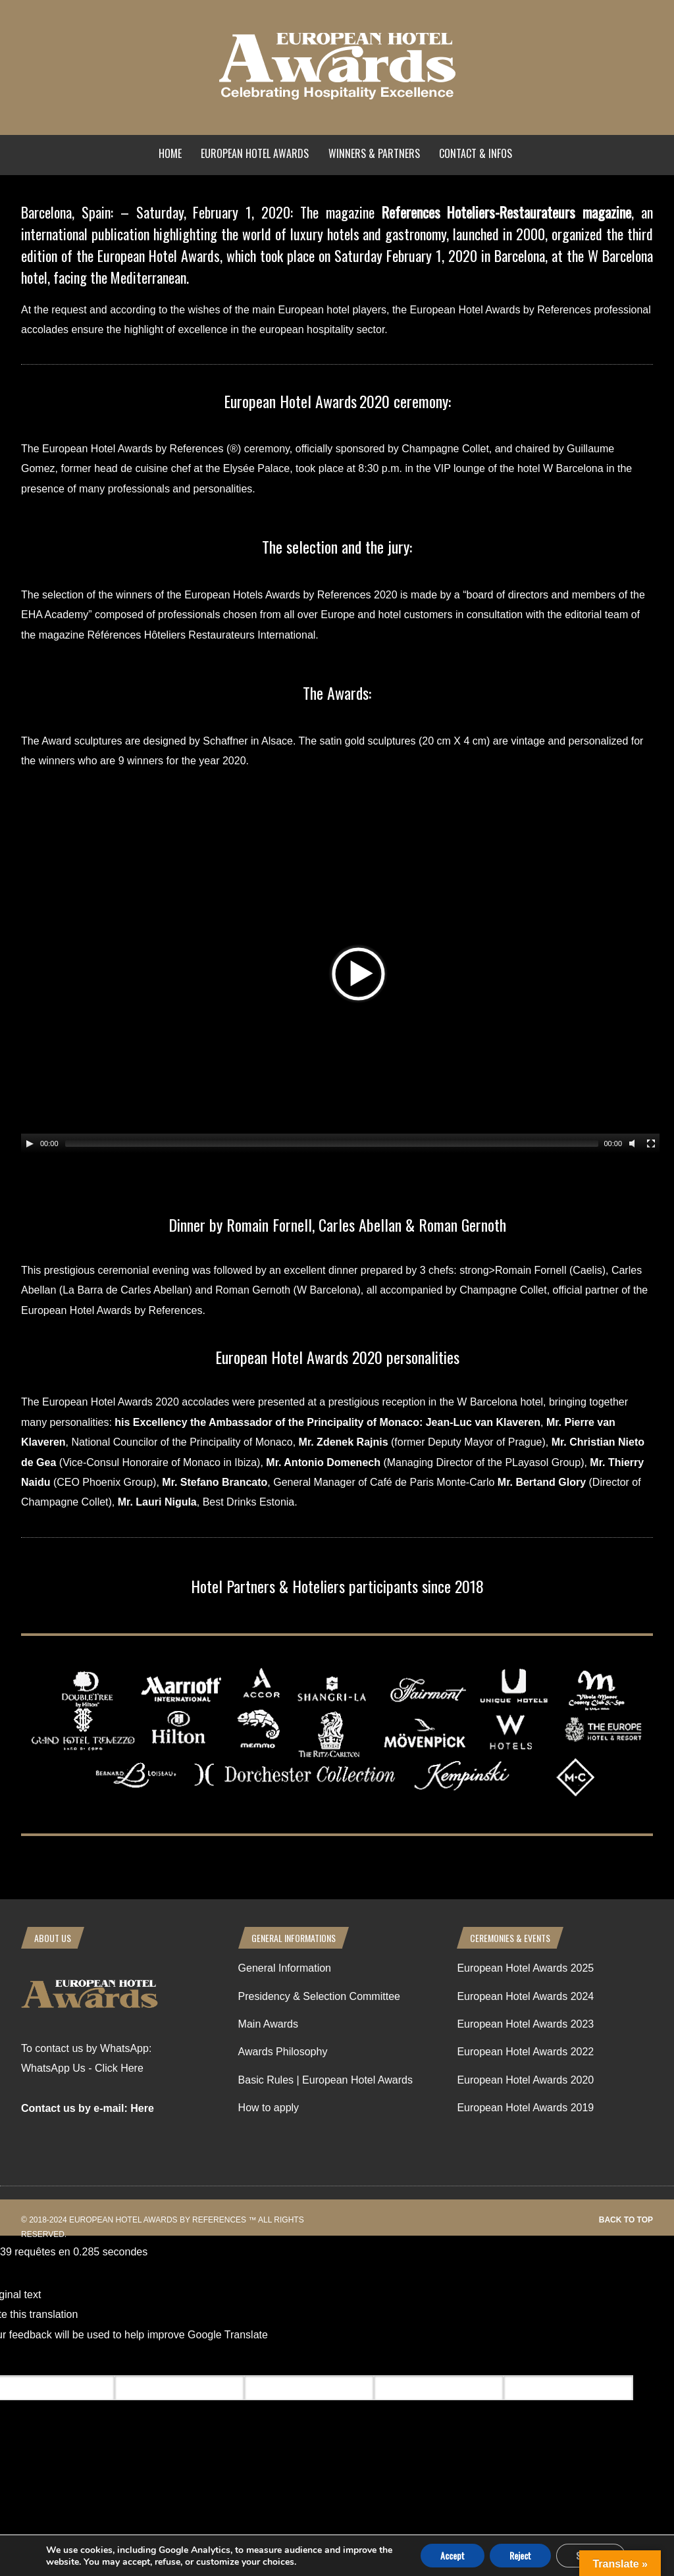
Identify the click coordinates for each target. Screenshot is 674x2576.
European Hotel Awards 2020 (525, 2080)
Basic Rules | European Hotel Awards (325, 2080)
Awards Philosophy (283, 2051)
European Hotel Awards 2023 (525, 2024)
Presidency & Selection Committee (319, 1996)
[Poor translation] (87, 2360)
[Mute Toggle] (634, 1143)
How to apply (268, 2107)
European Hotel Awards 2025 (525, 1968)
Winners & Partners (374, 153)
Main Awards (268, 2024)
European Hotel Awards (255, 153)
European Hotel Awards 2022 (525, 2051)
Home (170, 153)
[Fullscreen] (651, 1143)
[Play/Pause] (29, 1143)
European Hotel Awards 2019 (525, 2107)
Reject (520, 2555)
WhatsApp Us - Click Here (82, 2068)
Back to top (626, 2219)
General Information (284, 1968)
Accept (452, 2555)
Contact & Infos (475, 153)
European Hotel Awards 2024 (525, 1996)
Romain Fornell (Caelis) (550, 1270)
